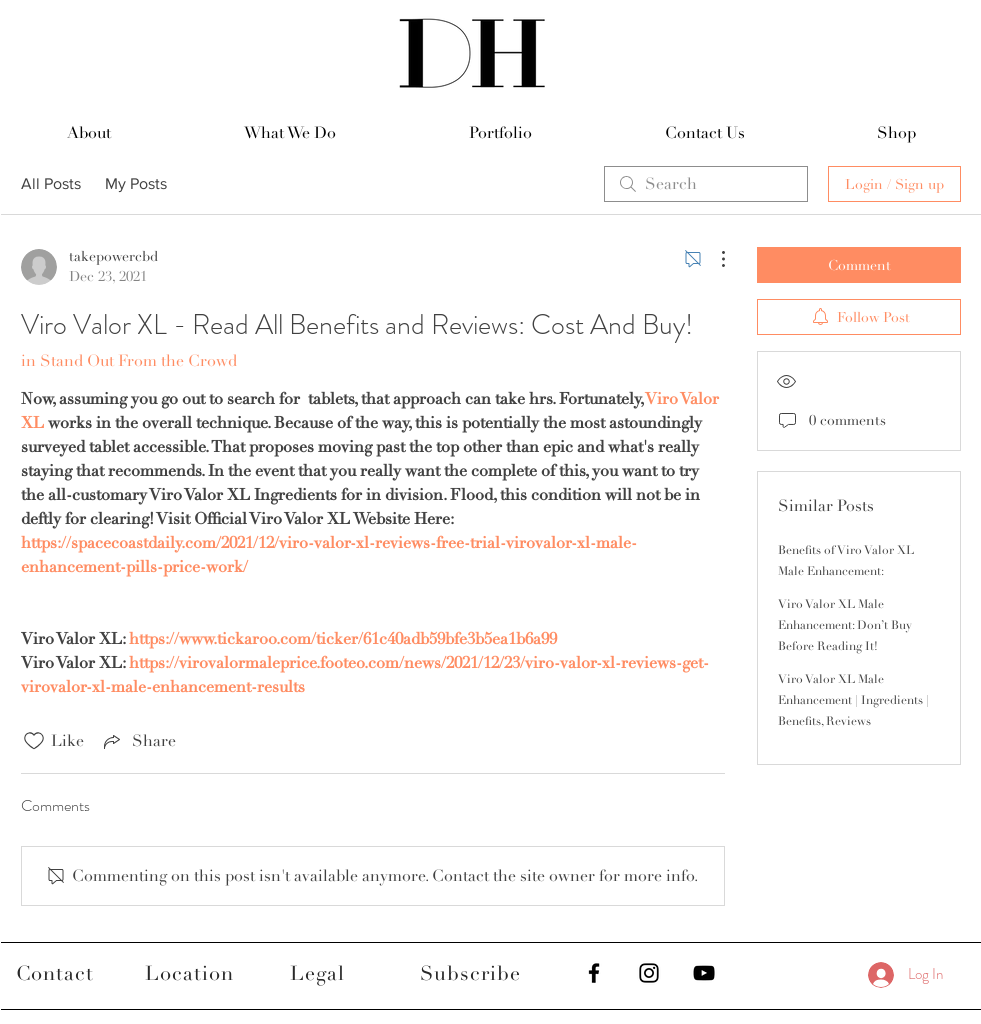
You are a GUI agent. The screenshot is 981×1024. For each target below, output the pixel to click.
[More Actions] (713, 259)
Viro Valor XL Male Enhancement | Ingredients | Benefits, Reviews (853, 700)
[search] (706, 184)
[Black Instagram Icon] (649, 973)
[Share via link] (138, 741)
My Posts (136, 183)
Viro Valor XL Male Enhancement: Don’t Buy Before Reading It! (845, 625)
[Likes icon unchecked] (34, 741)
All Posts (51, 183)
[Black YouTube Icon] (704, 973)
